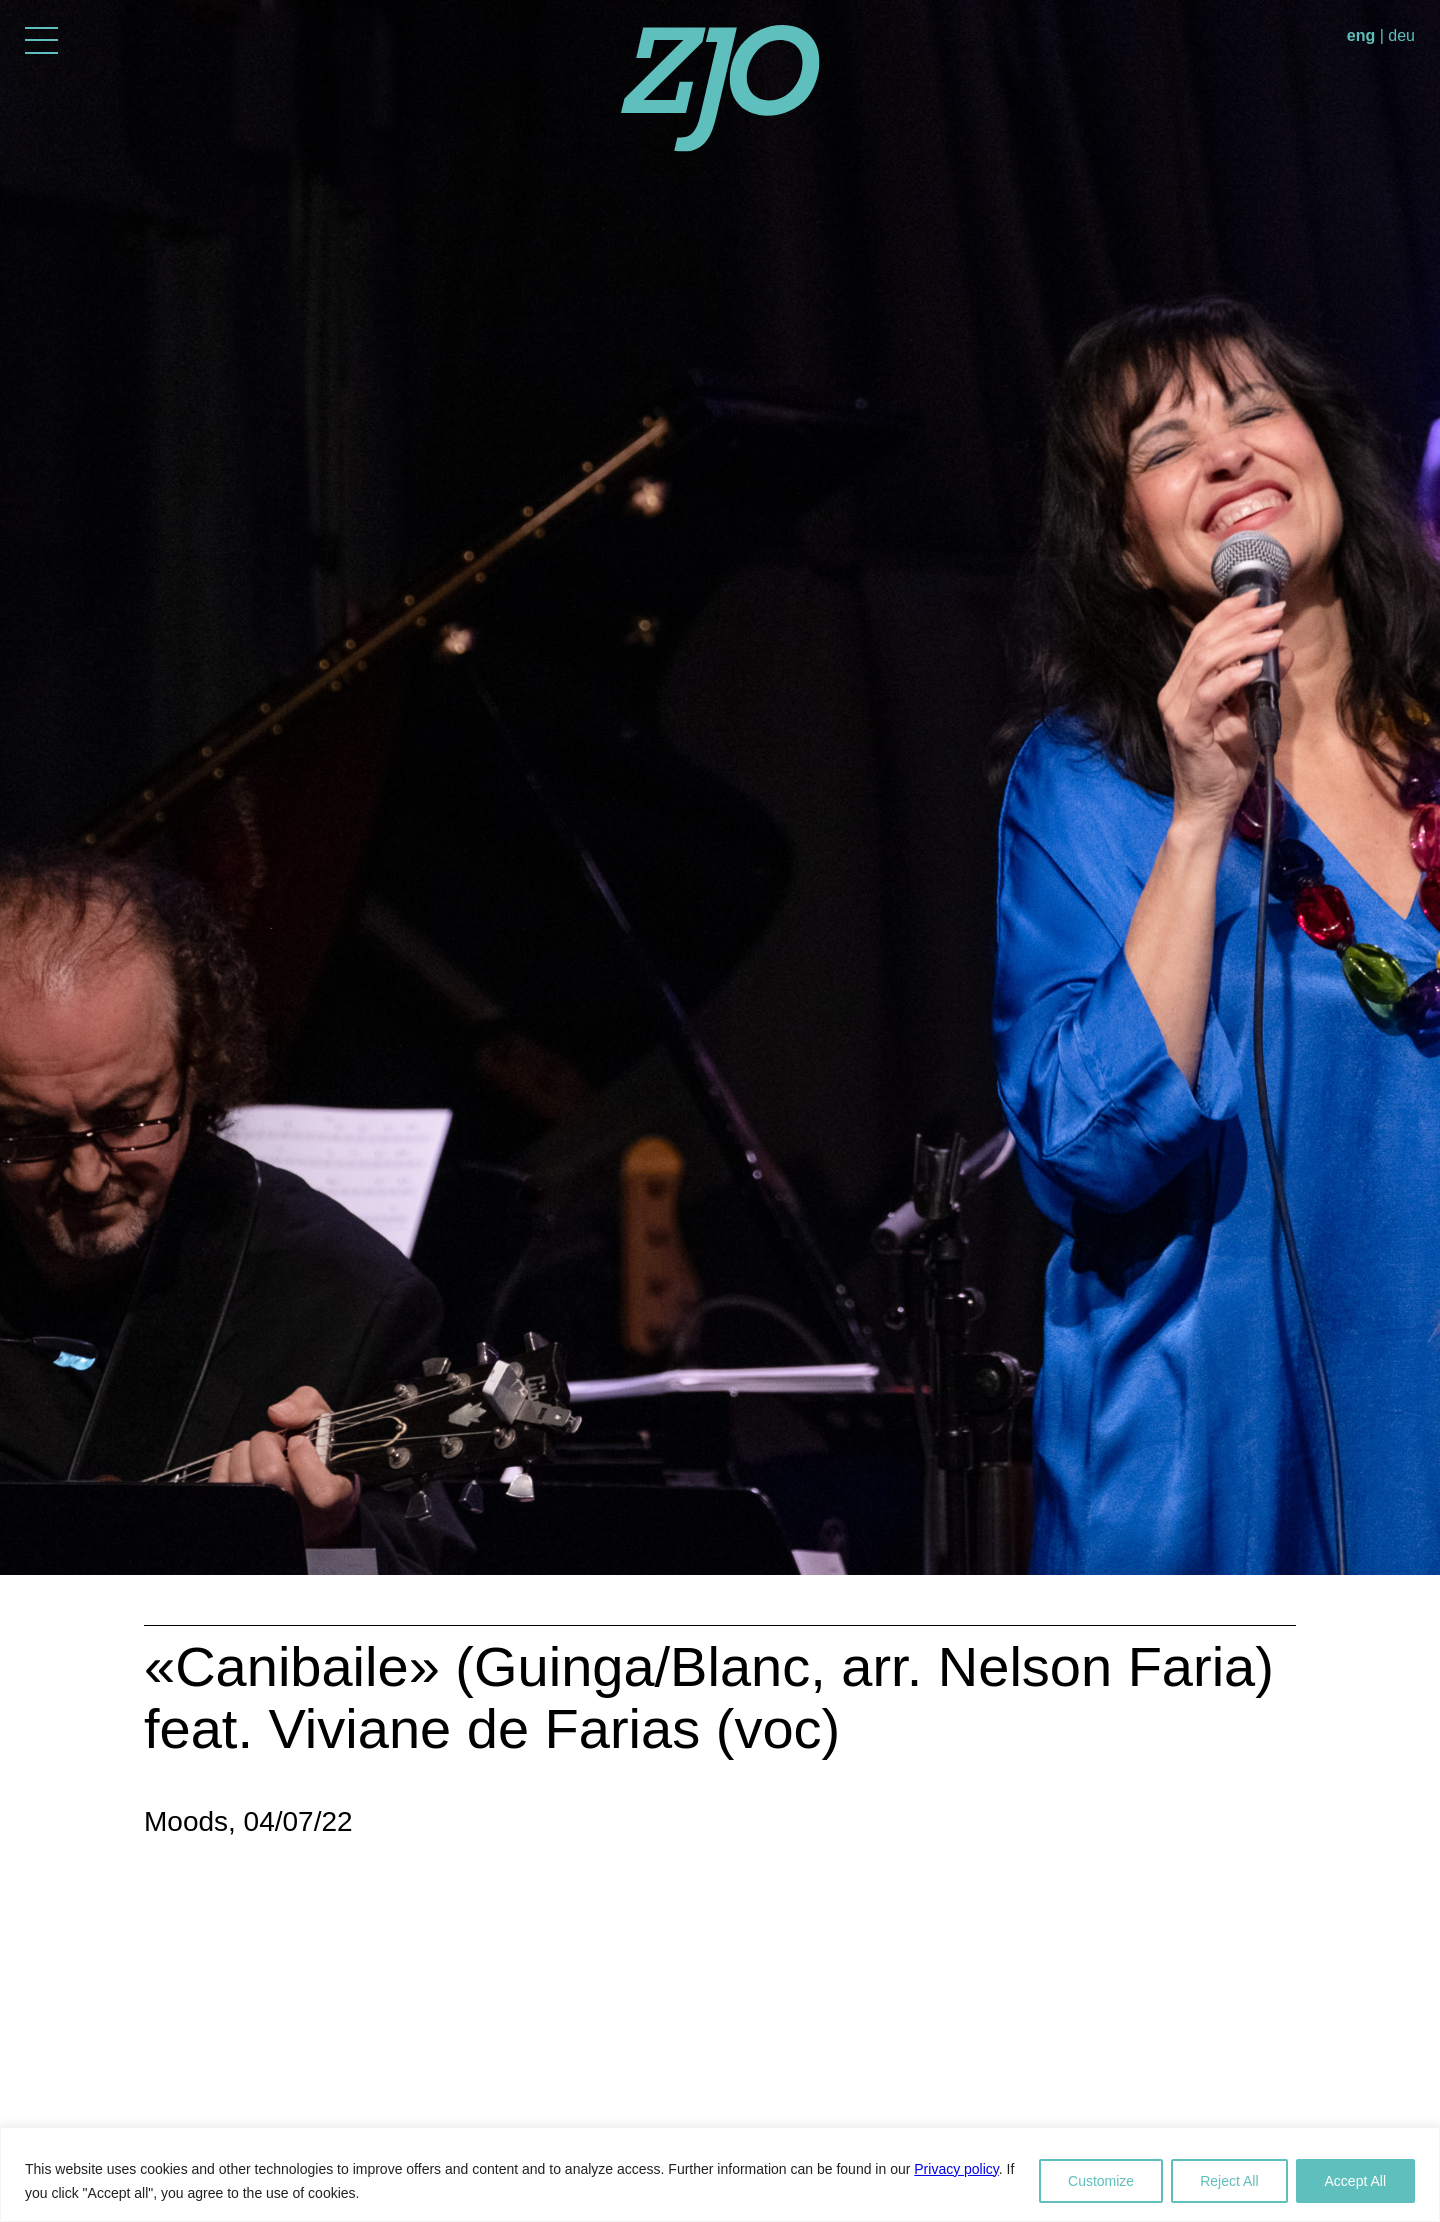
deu (1401, 35)
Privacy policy (956, 2169)
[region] (720, 2174)
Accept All (1355, 2181)
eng (1361, 35)
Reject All (1229, 2181)
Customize (1101, 2181)
